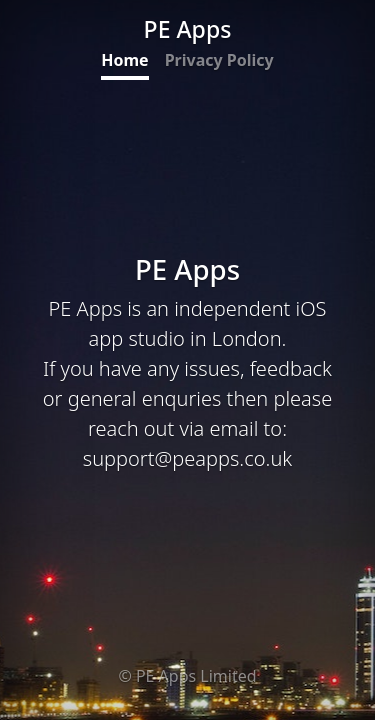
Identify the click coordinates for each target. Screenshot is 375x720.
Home (124, 60)
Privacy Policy (219, 60)
